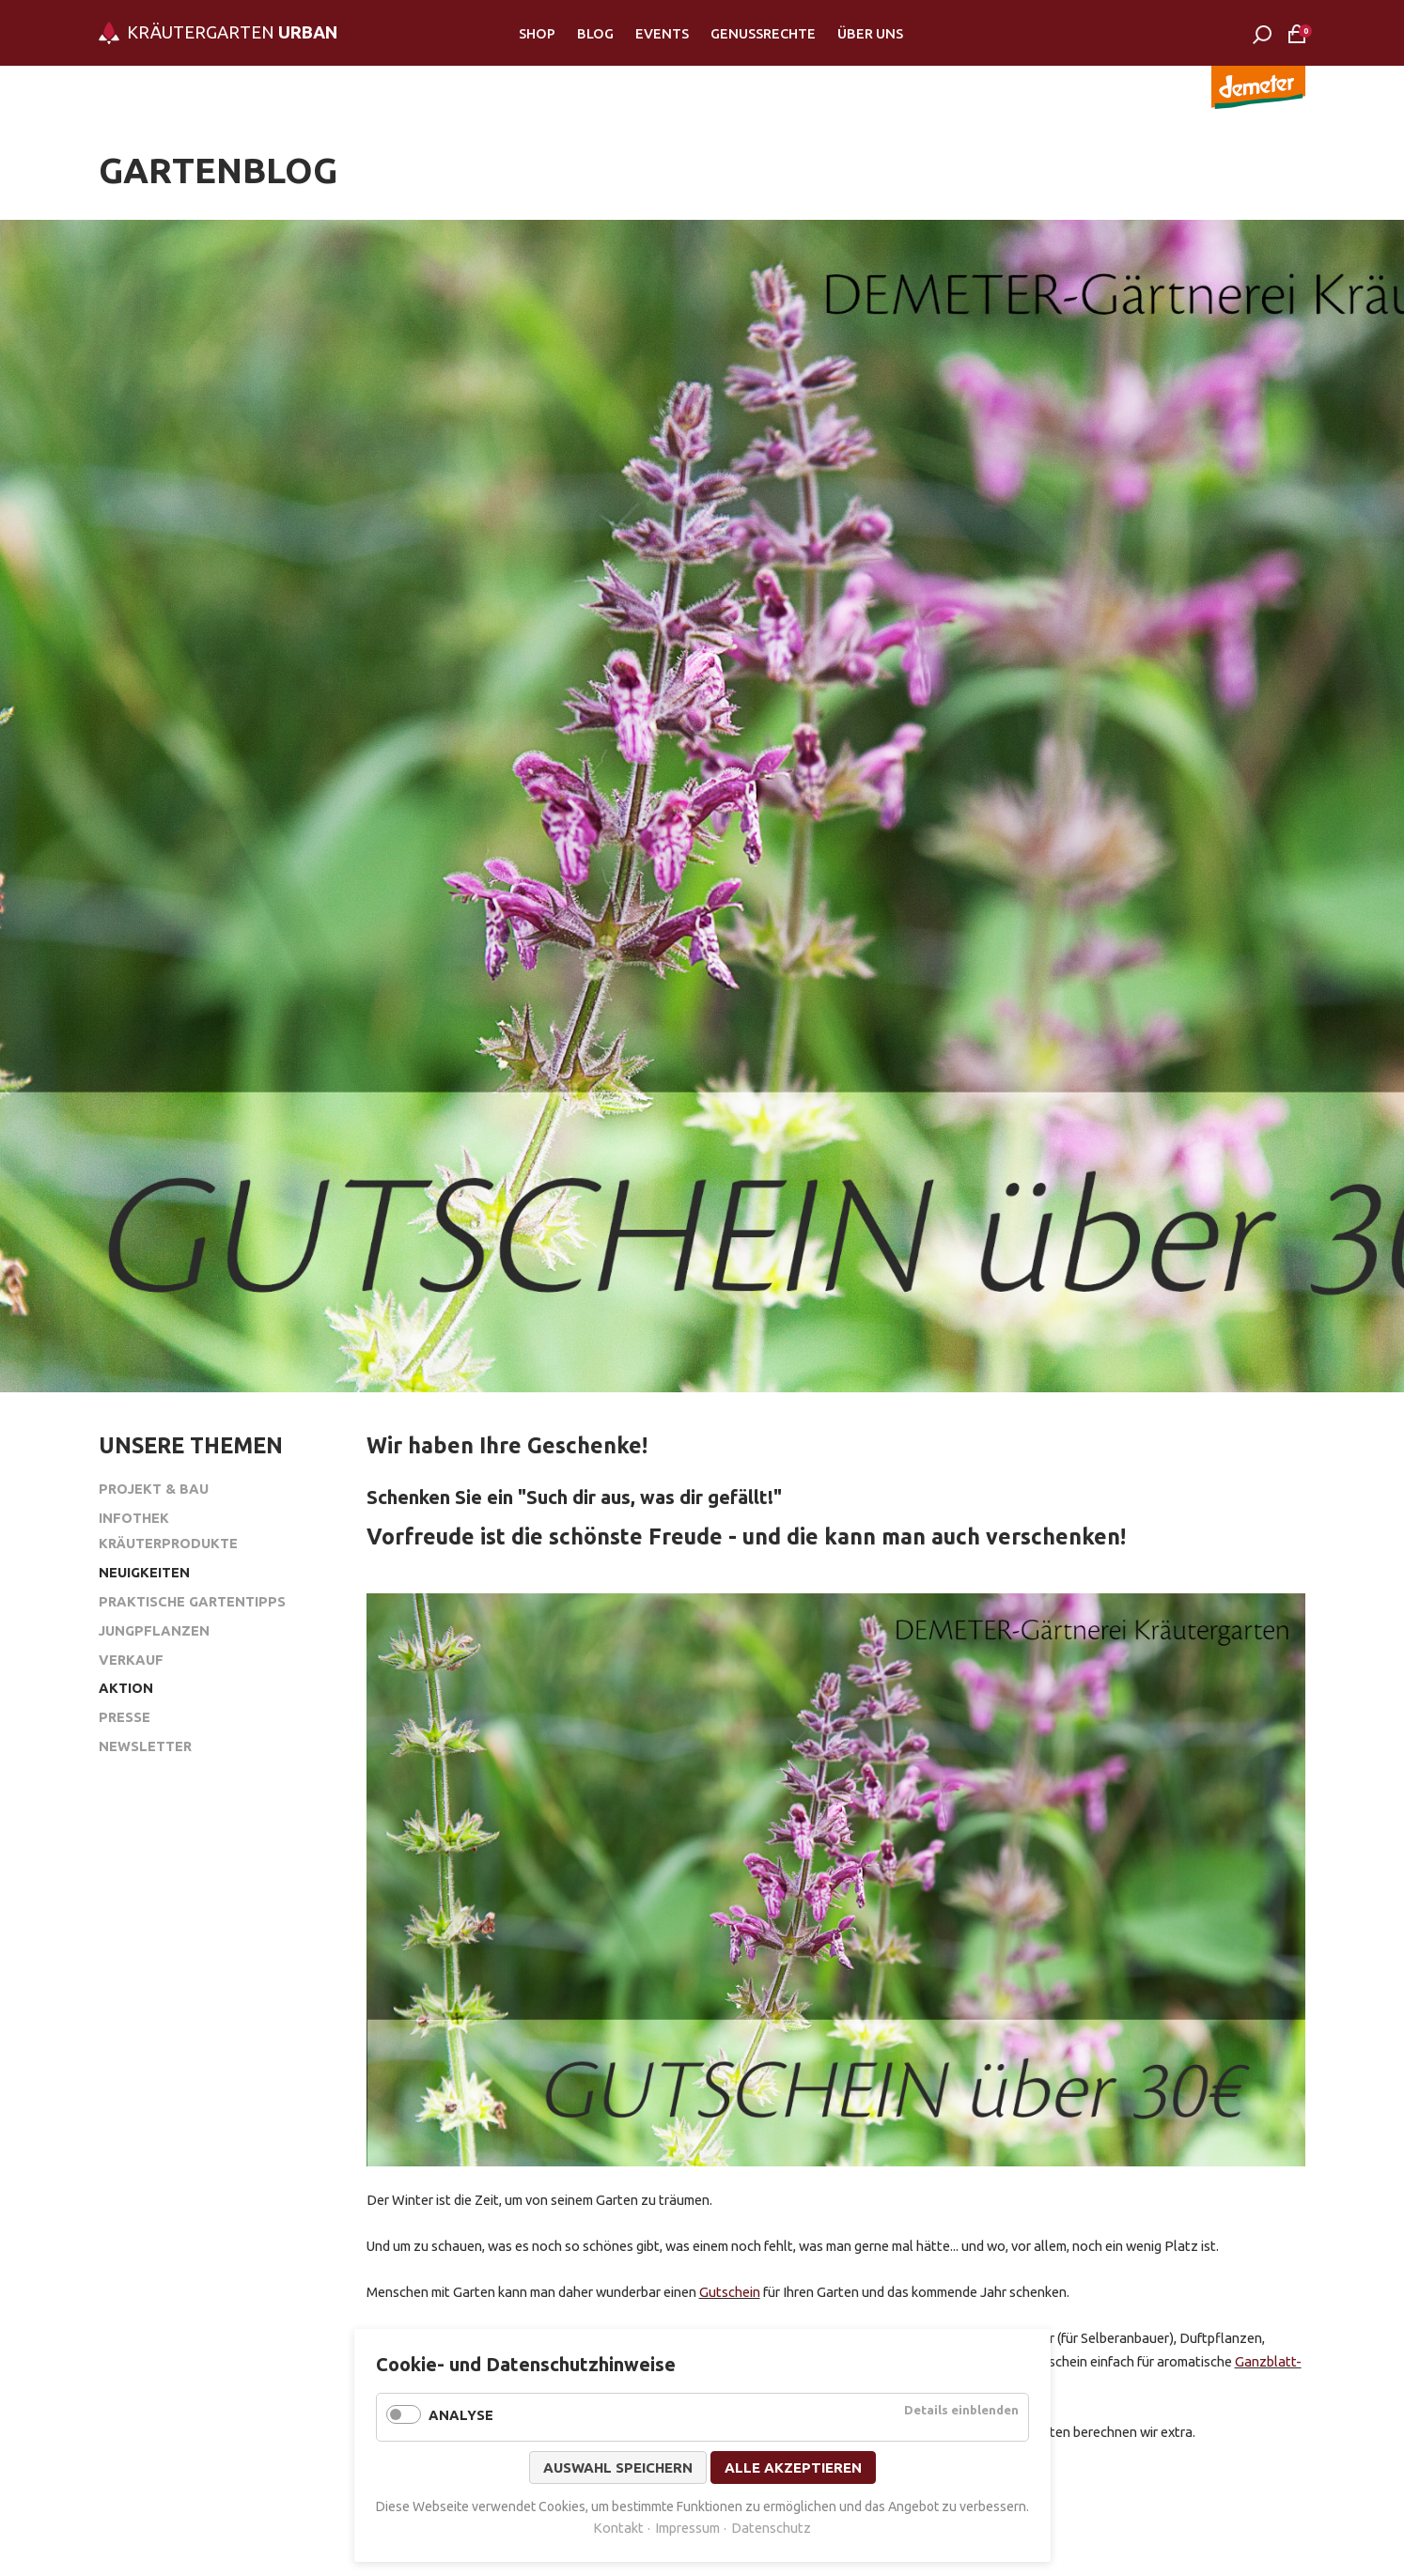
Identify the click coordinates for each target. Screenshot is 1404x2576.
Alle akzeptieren (793, 2467)
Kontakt (618, 2528)
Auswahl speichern (618, 2467)
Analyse (461, 2415)
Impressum (687, 2528)
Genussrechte (763, 33)
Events (662, 33)
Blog (595, 33)
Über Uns (870, 33)
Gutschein (729, 2292)
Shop (537, 33)
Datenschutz (771, 2528)
